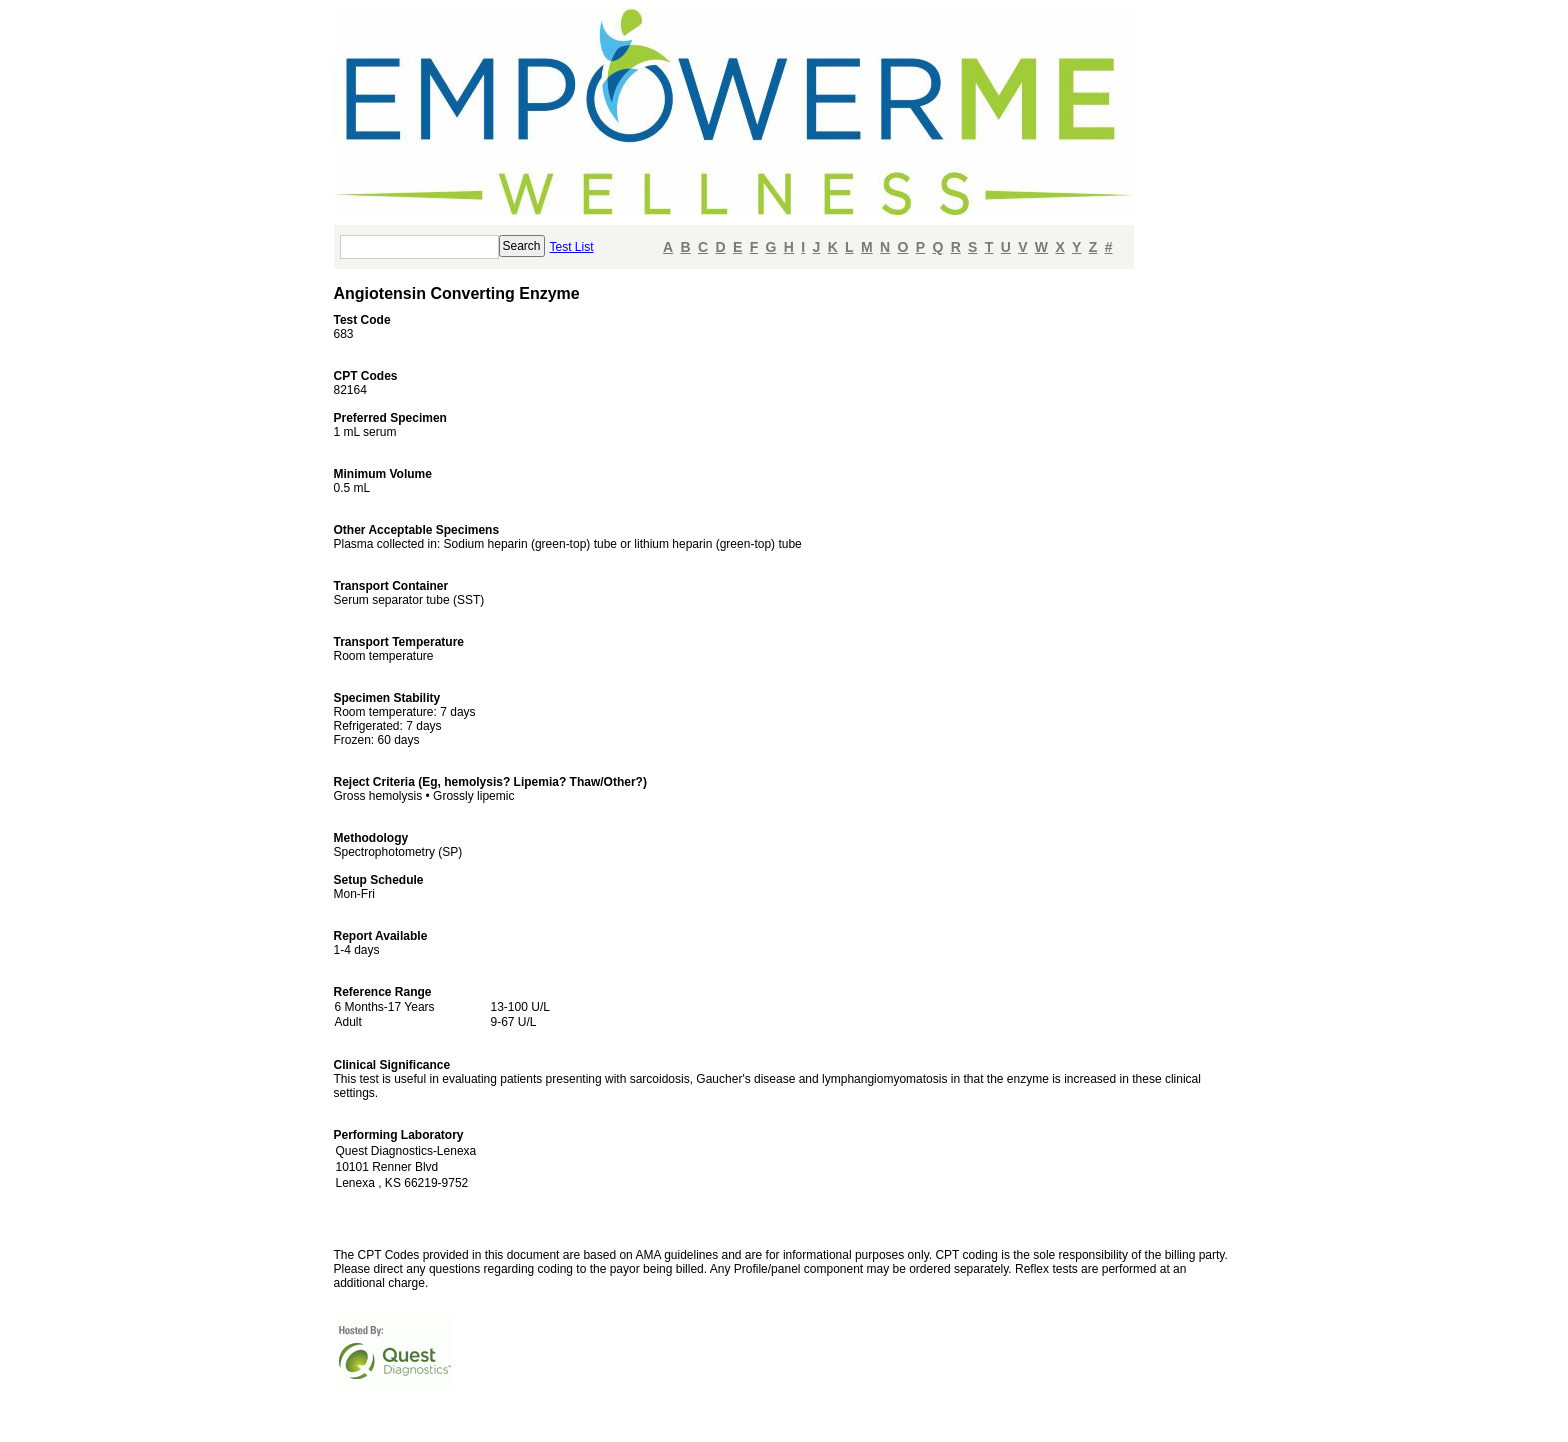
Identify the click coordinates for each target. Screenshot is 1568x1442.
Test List (572, 247)
